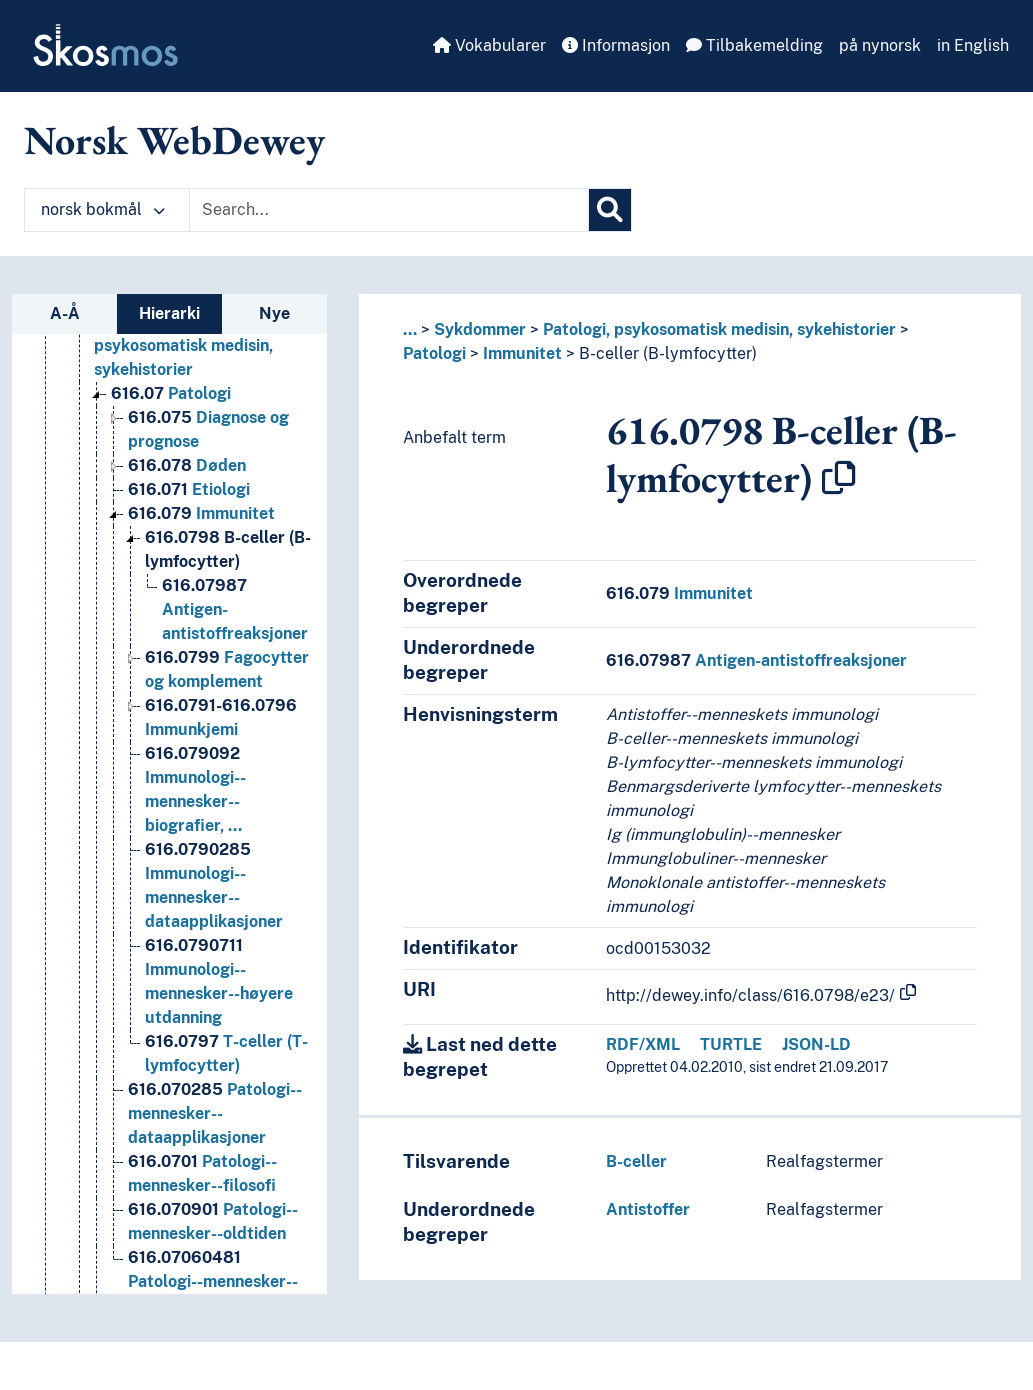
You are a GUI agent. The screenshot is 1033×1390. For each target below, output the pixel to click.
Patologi (434, 353)
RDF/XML (643, 1044)
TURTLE (731, 1044)
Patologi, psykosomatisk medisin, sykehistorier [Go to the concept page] (186, 345)
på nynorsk (880, 45)
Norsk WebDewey (174, 140)
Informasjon (616, 45)
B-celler (636, 1161)
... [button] (410, 329)
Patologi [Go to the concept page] (171, 393)
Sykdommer (480, 329)
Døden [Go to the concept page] (187, 465)
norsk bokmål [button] (103, 209)
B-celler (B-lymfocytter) (668, 353)
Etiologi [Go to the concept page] (189, 489)
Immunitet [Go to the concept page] (201, 513)
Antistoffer (648, 1209)
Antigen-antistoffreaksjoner (756, 660)
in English (973, 45)
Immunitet (522, 353)
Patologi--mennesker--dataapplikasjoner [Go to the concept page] (215, 1113)
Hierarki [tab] (169, 313)
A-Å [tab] (65, 313)
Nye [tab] (274, 313)
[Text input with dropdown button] (389, 210)
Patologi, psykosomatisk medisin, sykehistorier (719, 329)
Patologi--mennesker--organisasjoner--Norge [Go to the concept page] (214, 1281)
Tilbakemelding (754, 45)
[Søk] (610, 210)
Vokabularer (489, 45)
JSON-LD (816, 1044)
